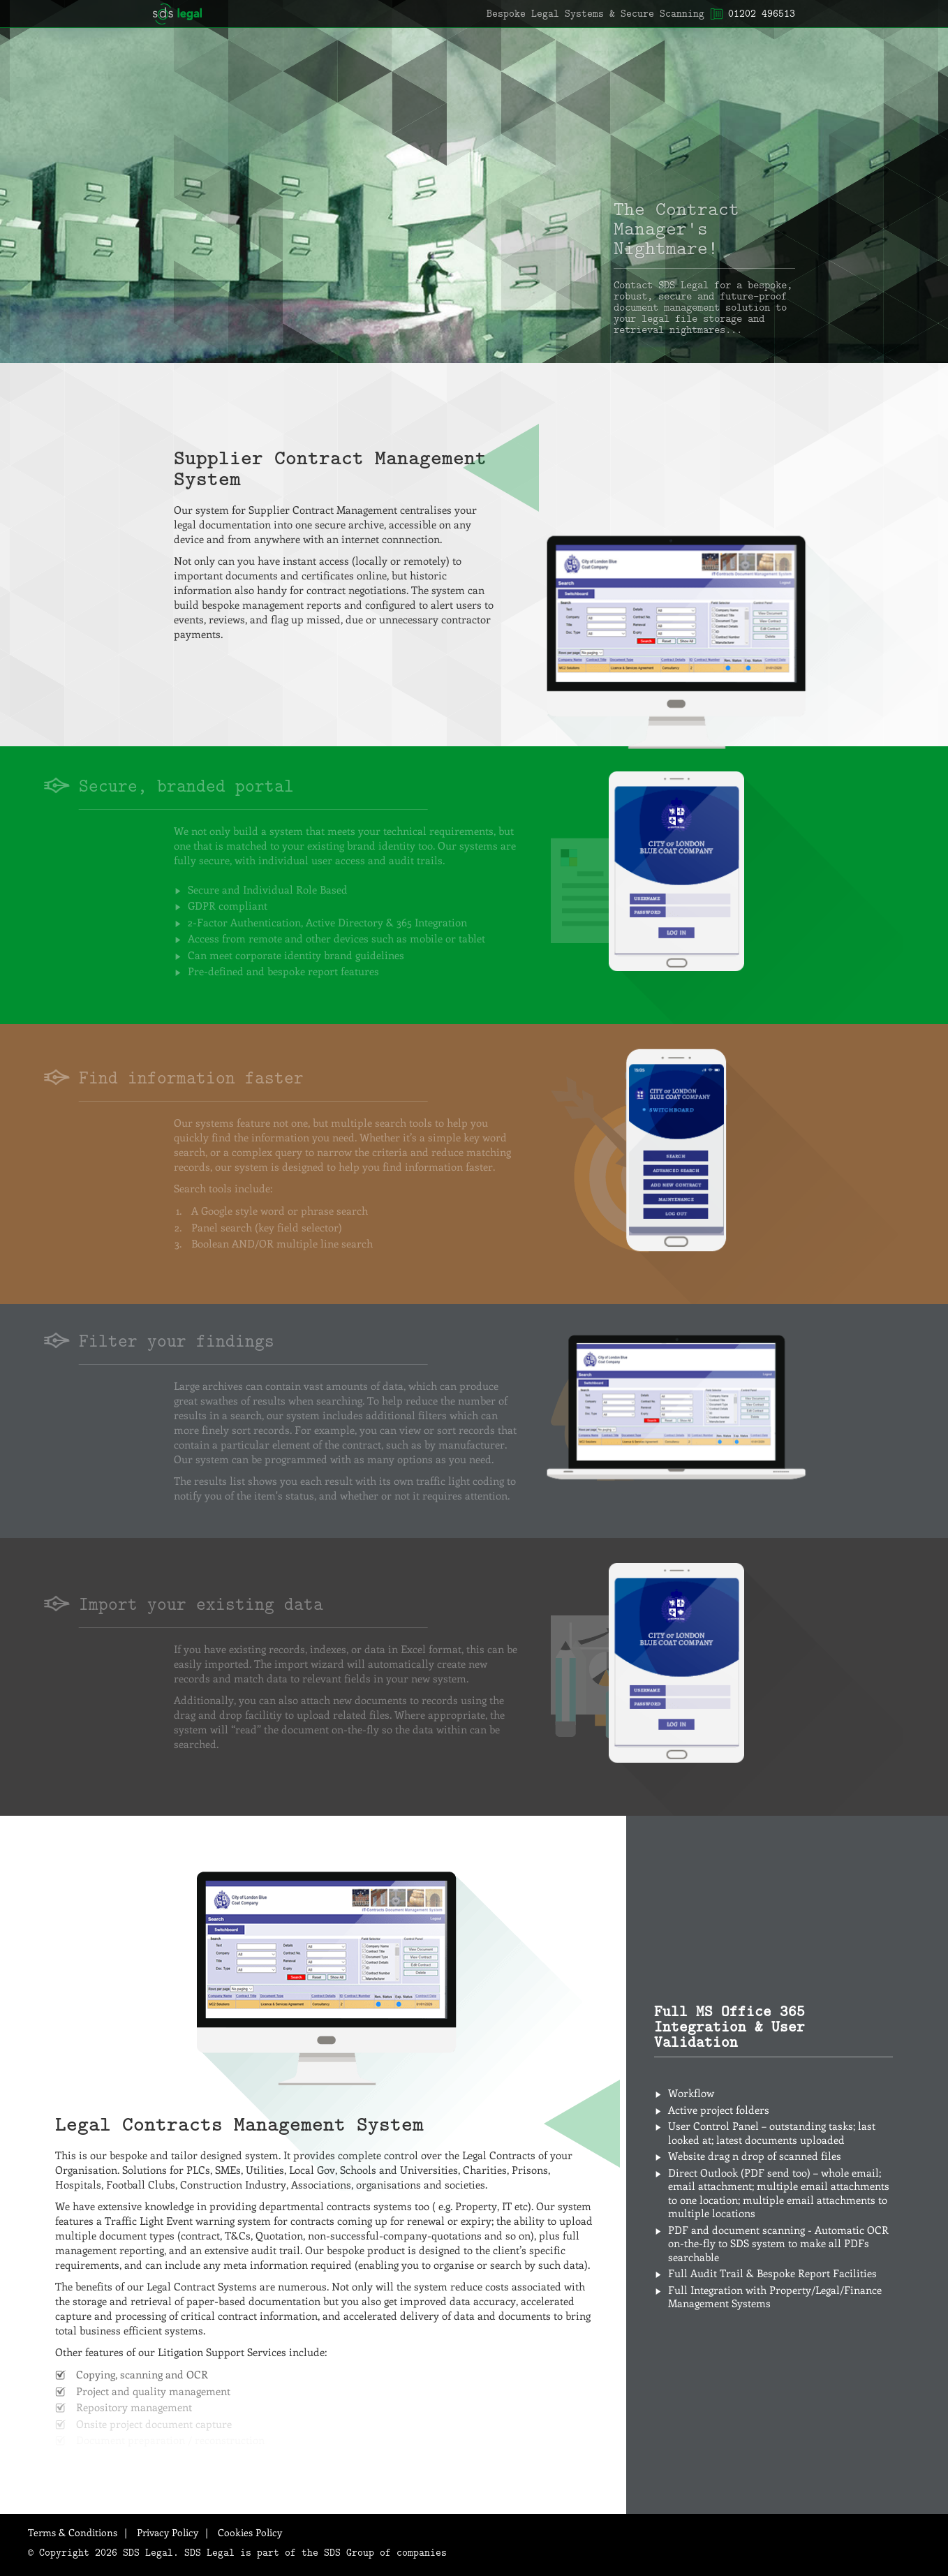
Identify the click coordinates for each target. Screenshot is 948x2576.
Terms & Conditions (72, 2532)
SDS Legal (177, 13)
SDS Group (349, 2552)
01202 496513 (761, 13)
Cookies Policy (250, 2532)
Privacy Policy (167, 2532)
